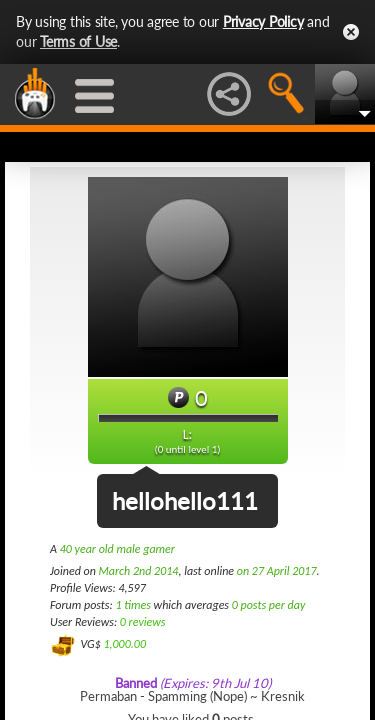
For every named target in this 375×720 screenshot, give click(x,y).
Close (351, 32)
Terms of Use (78, 41)
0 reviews (143, 622)
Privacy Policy (263, 21)
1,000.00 (124, 644)
